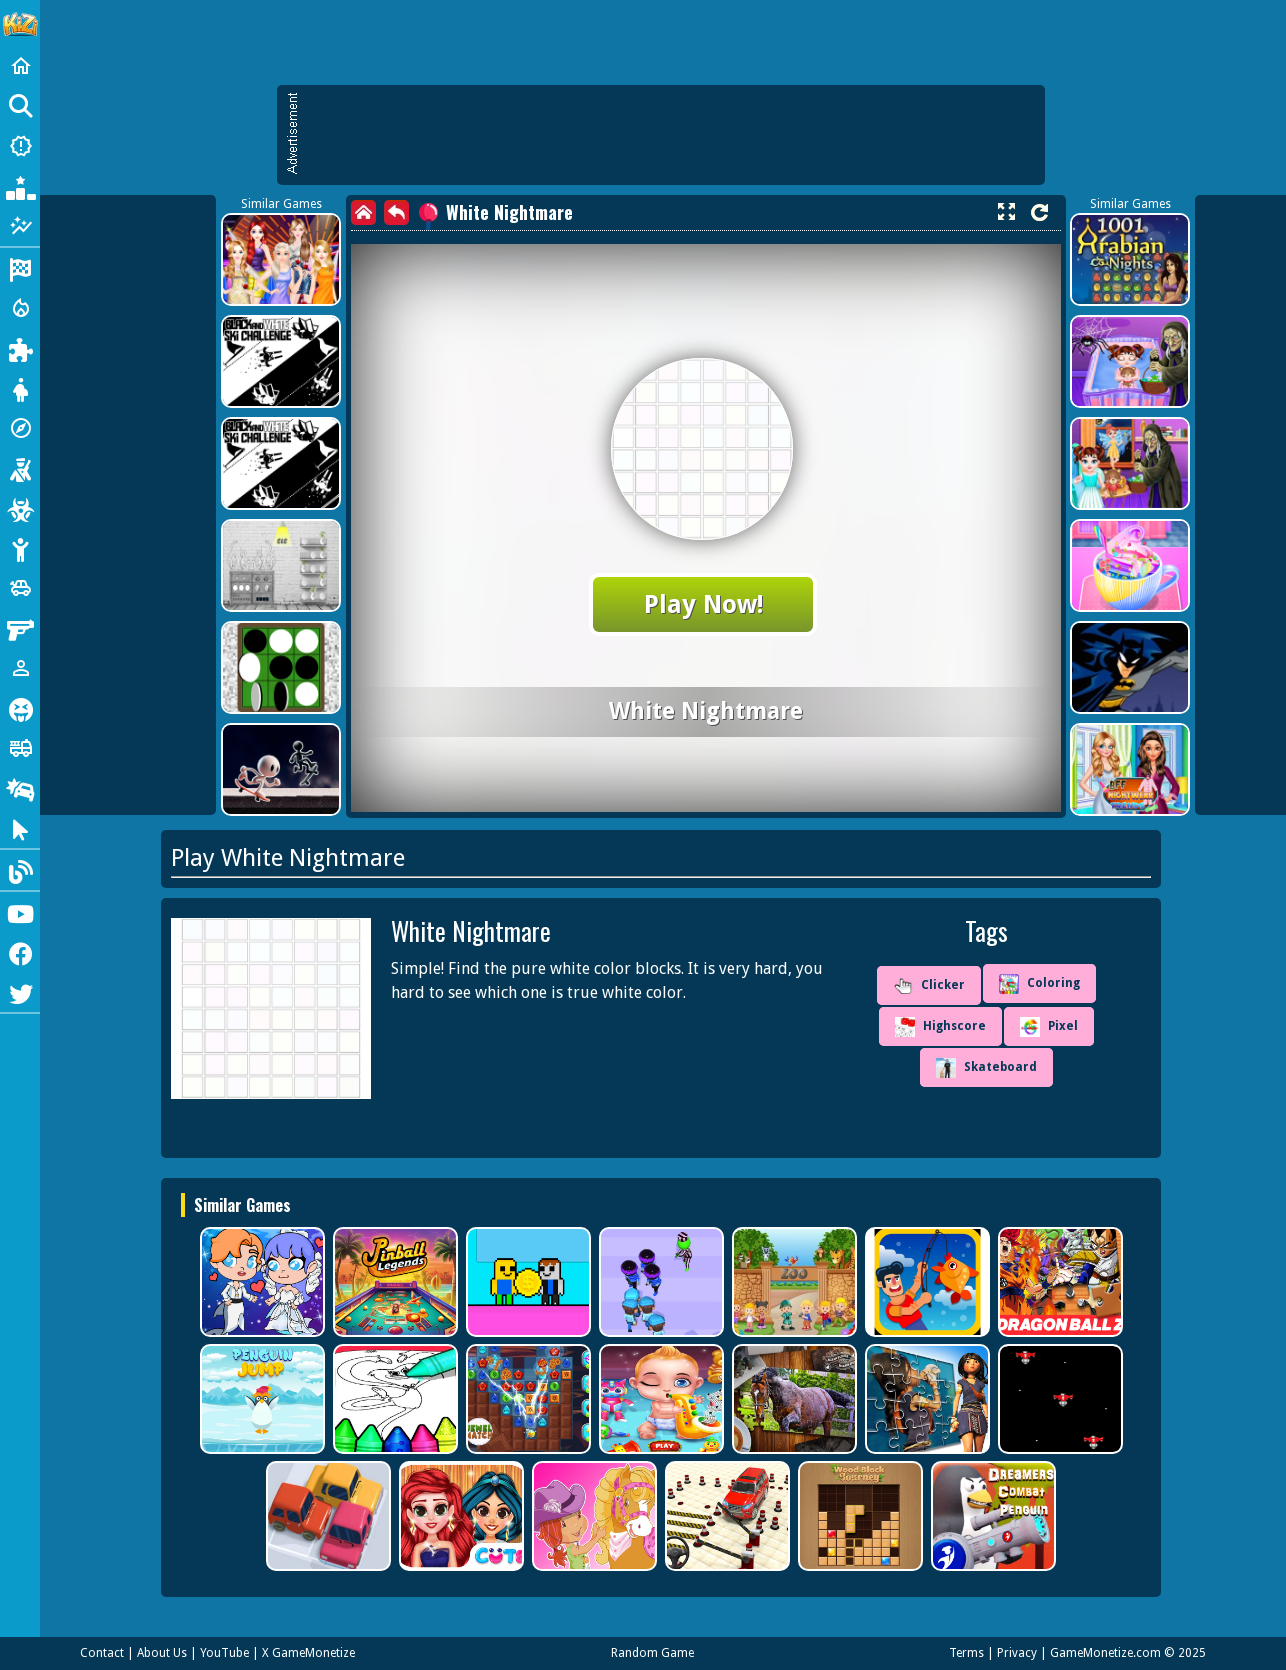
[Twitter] (20, 992)
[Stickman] (20, 548)
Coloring (1039, 984)
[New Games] (20, 146)
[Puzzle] (20, 348)
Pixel (1049, 1027)
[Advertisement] (671, 135)
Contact (102, 1653)
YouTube (224, 1653)
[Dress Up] (20, 388)
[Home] (20, 66)
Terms (966, 1653)
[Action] (20, 308)
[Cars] (20, 588)
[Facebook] (20, 952)
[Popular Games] (20, 186)
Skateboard (986, 1068)
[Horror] (20, 708)
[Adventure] (20, 428)
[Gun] (20, 628)
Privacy (1017, 1653)
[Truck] (20, 748)
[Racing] (20, 268)
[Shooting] (20, 468)
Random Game (652, 1653)
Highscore (940, 1027)
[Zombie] (20, 508)
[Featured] (20, 226)
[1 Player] (20, 668)
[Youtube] (20, 912)
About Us (162, 1653)
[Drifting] (20, 788)
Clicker (929, 986)
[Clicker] (20, 828)
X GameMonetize (308, 1653)
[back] (396, 212)
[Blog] (20, 870)
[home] (363, 212)
